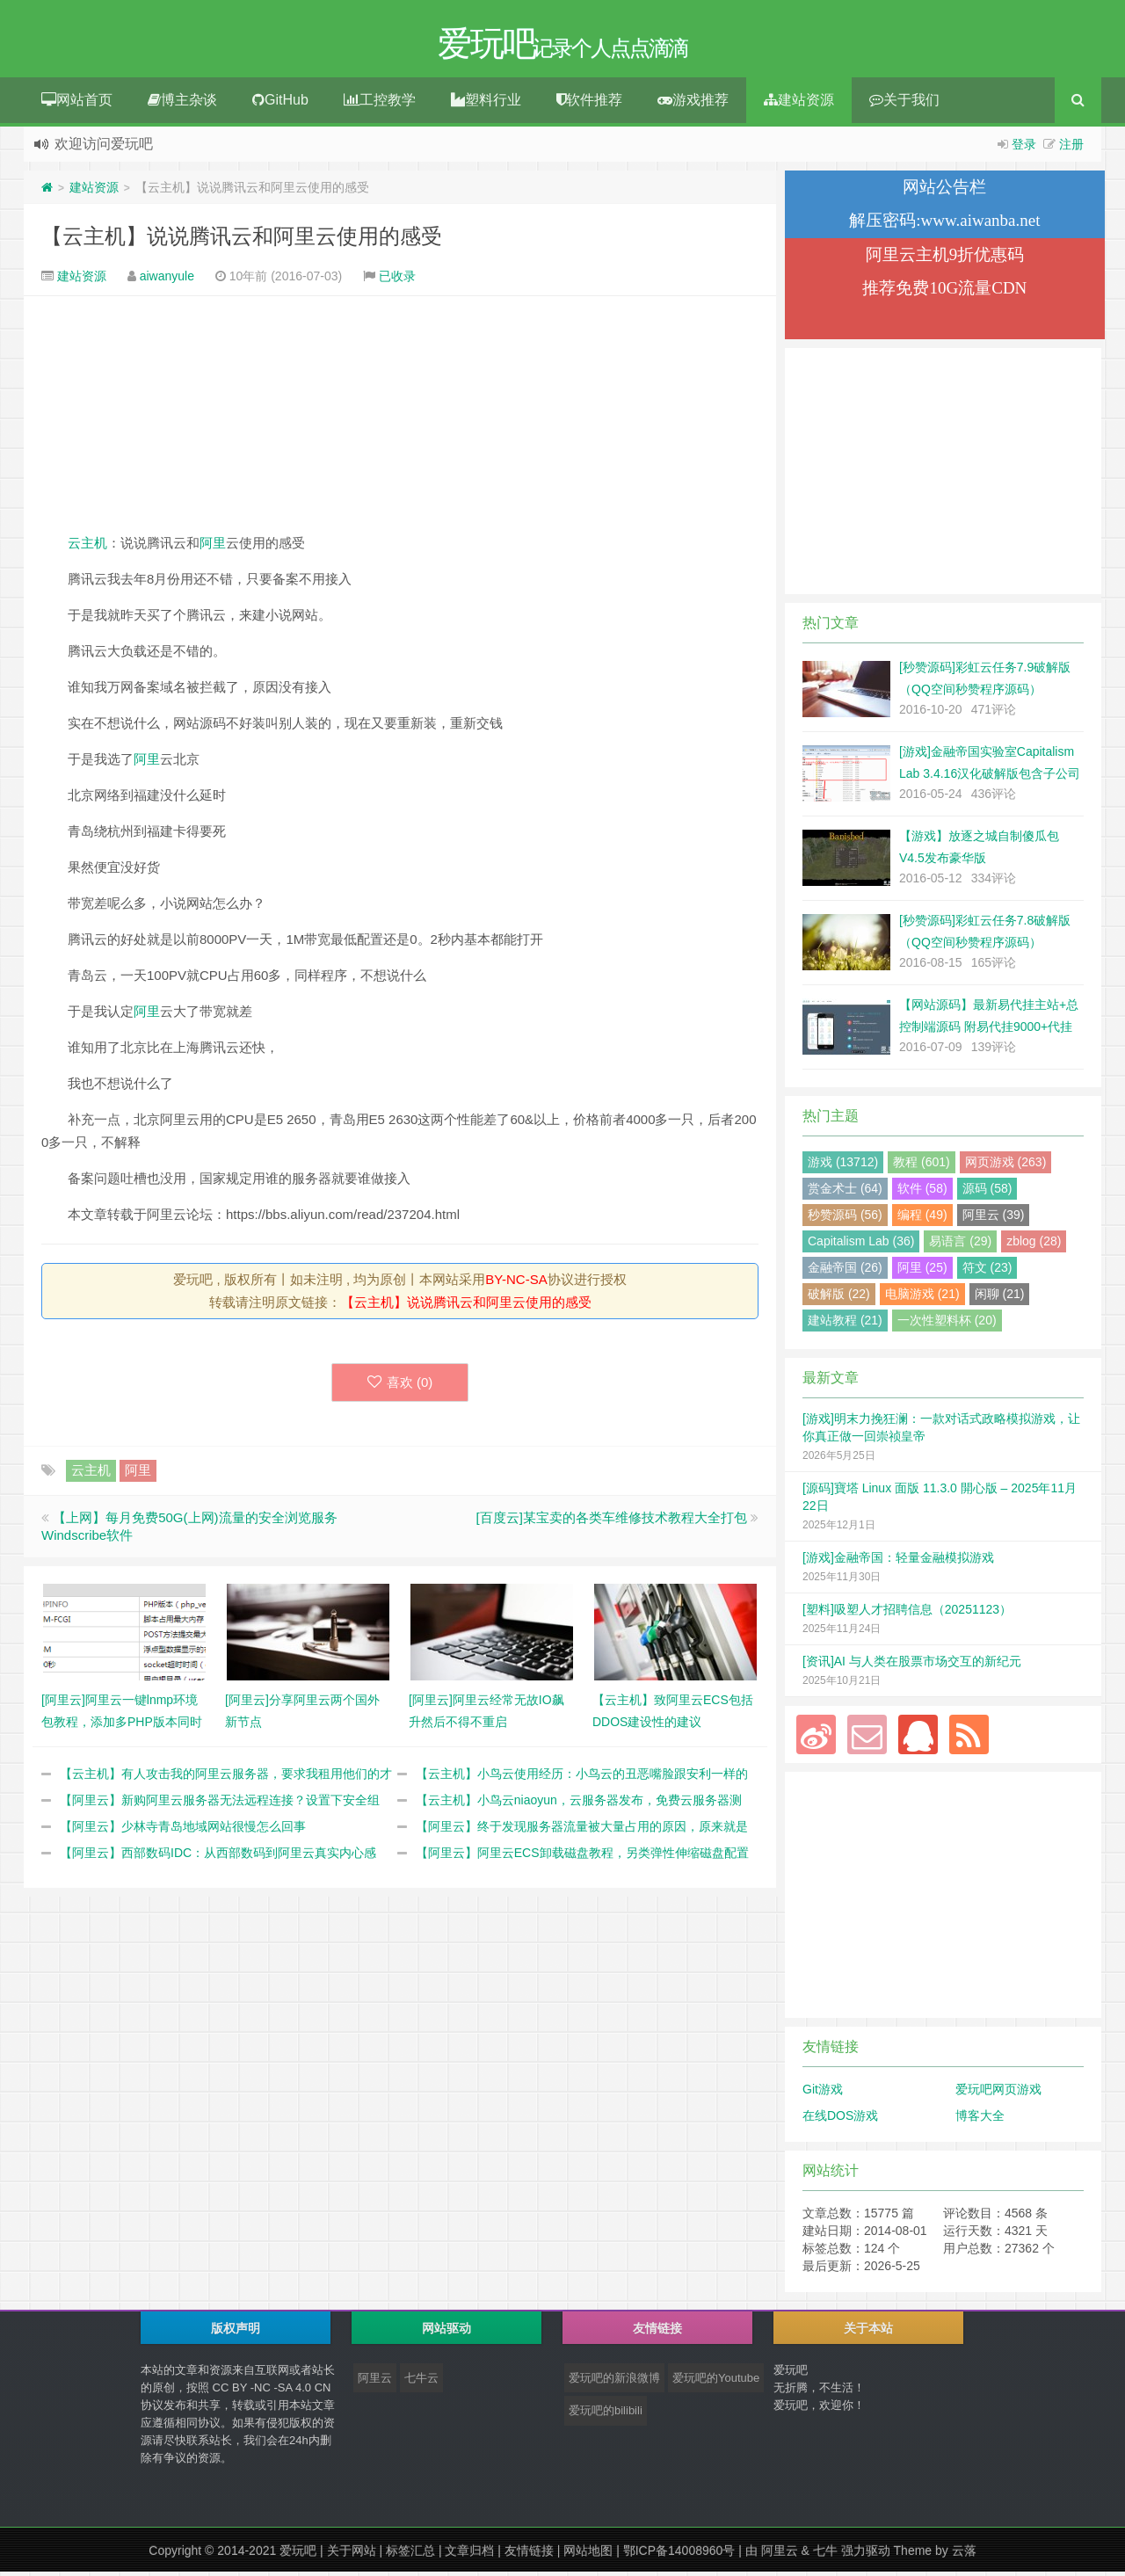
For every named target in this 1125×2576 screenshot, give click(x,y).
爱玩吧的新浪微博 (614, 2382)
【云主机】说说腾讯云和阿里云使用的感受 (241, 240)
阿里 (213, 547)
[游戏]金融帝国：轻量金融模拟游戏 (898, 1562)
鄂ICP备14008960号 (679, 2555)
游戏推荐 (693, 104)
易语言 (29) (960, 1245)
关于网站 (351, 2555)
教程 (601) (921, 1166)
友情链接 (529, 2555)
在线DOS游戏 (840, 2120)
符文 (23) (987, 1272)
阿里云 (375, 2382)
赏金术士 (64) (845, 1193)
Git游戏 (822, 2093)
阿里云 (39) (993, 1219)
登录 (1024, 148)
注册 (1071, 148)
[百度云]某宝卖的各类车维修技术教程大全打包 (610, 1521)
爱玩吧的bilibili (605, 2414)
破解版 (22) (839, 1298)
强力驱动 (865, 2555)
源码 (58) (987, 1193)
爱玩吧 (297, 2555)
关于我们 (904, 104)
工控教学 (380, 104)
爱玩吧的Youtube (715, 2382)
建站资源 (799, 104)
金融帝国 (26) (845, 1272)
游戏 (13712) (843, 1166)
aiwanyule (167, 280)
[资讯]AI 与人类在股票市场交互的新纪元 (911, 1665)
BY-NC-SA (516, 1283)
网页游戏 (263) (1006, 1166)
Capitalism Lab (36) (861, 1245)
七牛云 (421, 2382)
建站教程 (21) (845, 1324)
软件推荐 (589, 104)
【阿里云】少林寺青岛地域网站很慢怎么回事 (183, 1831)
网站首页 (76, 104)
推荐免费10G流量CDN (944, 292)
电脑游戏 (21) (922, 1298)
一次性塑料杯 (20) (947, 1324)
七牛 (825, 2555)
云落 (964, 2555)
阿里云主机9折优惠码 (945, 259)
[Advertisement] (400, 418)
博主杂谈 (182, 104)
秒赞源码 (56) (845, 1219)
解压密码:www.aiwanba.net (944, 224)
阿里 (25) (922, 1272)
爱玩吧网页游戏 (998, 2093)
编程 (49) (922, 1219)
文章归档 (469, 2555)
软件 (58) (922, 1193)
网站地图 (588, 2555)
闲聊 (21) (1000, 1298)
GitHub (280, 104)
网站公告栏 (944, 191)
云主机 (87, 547)
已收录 (397, 280)
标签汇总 (410, 2555)
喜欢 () (400, 1386)
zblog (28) (1033, 1245)
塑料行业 (486, 104)
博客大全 (980, 2120)
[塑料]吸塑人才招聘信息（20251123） (907, 1614)
